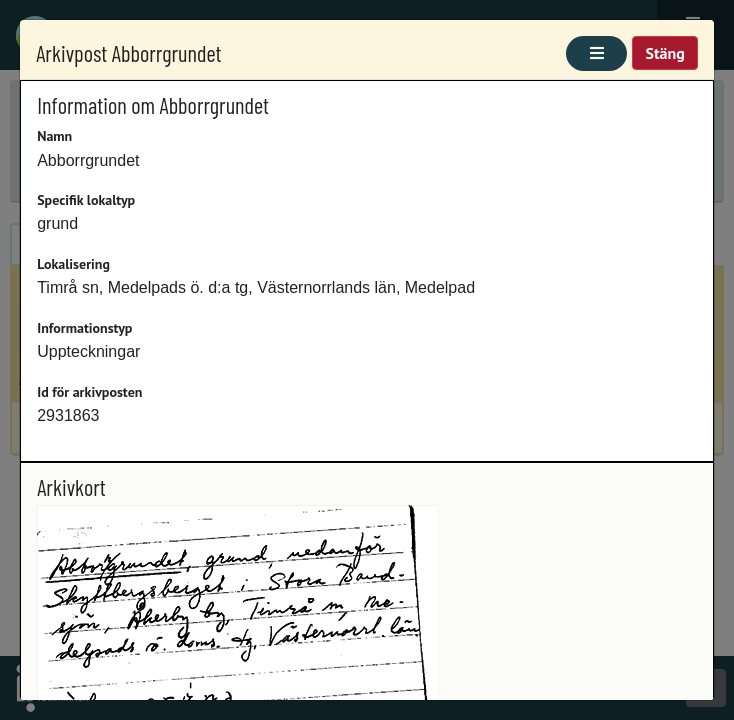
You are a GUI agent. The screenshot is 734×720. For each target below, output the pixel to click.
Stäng (664, 53)
